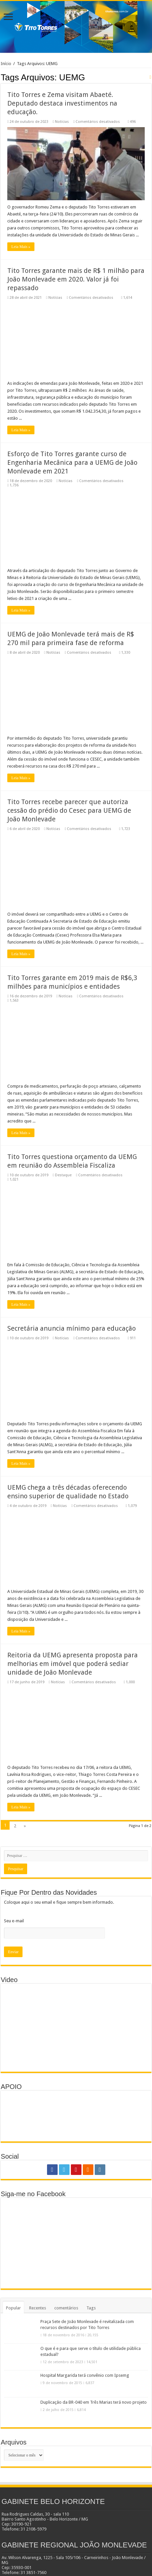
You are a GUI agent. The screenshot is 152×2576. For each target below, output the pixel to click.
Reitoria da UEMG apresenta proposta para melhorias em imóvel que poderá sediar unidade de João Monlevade (72, 1663)
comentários (66, 2307)
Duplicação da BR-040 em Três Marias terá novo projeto (93, 2402)
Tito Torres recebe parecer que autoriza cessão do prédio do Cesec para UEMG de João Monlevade (69, 810)
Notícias (62, 122)
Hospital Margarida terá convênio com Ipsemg (84, 2375)
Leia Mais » (20, 246)
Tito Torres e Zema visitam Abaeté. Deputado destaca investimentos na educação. (62, 103)
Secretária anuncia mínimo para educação (71, 1328)
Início (6, 63)
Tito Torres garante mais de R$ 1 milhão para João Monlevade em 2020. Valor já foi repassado (75, 279)
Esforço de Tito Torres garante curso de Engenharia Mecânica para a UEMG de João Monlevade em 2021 (72, 462)
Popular (13, 2307)
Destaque (63, 1175)
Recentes (37, 2307)
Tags (91, 2307)
